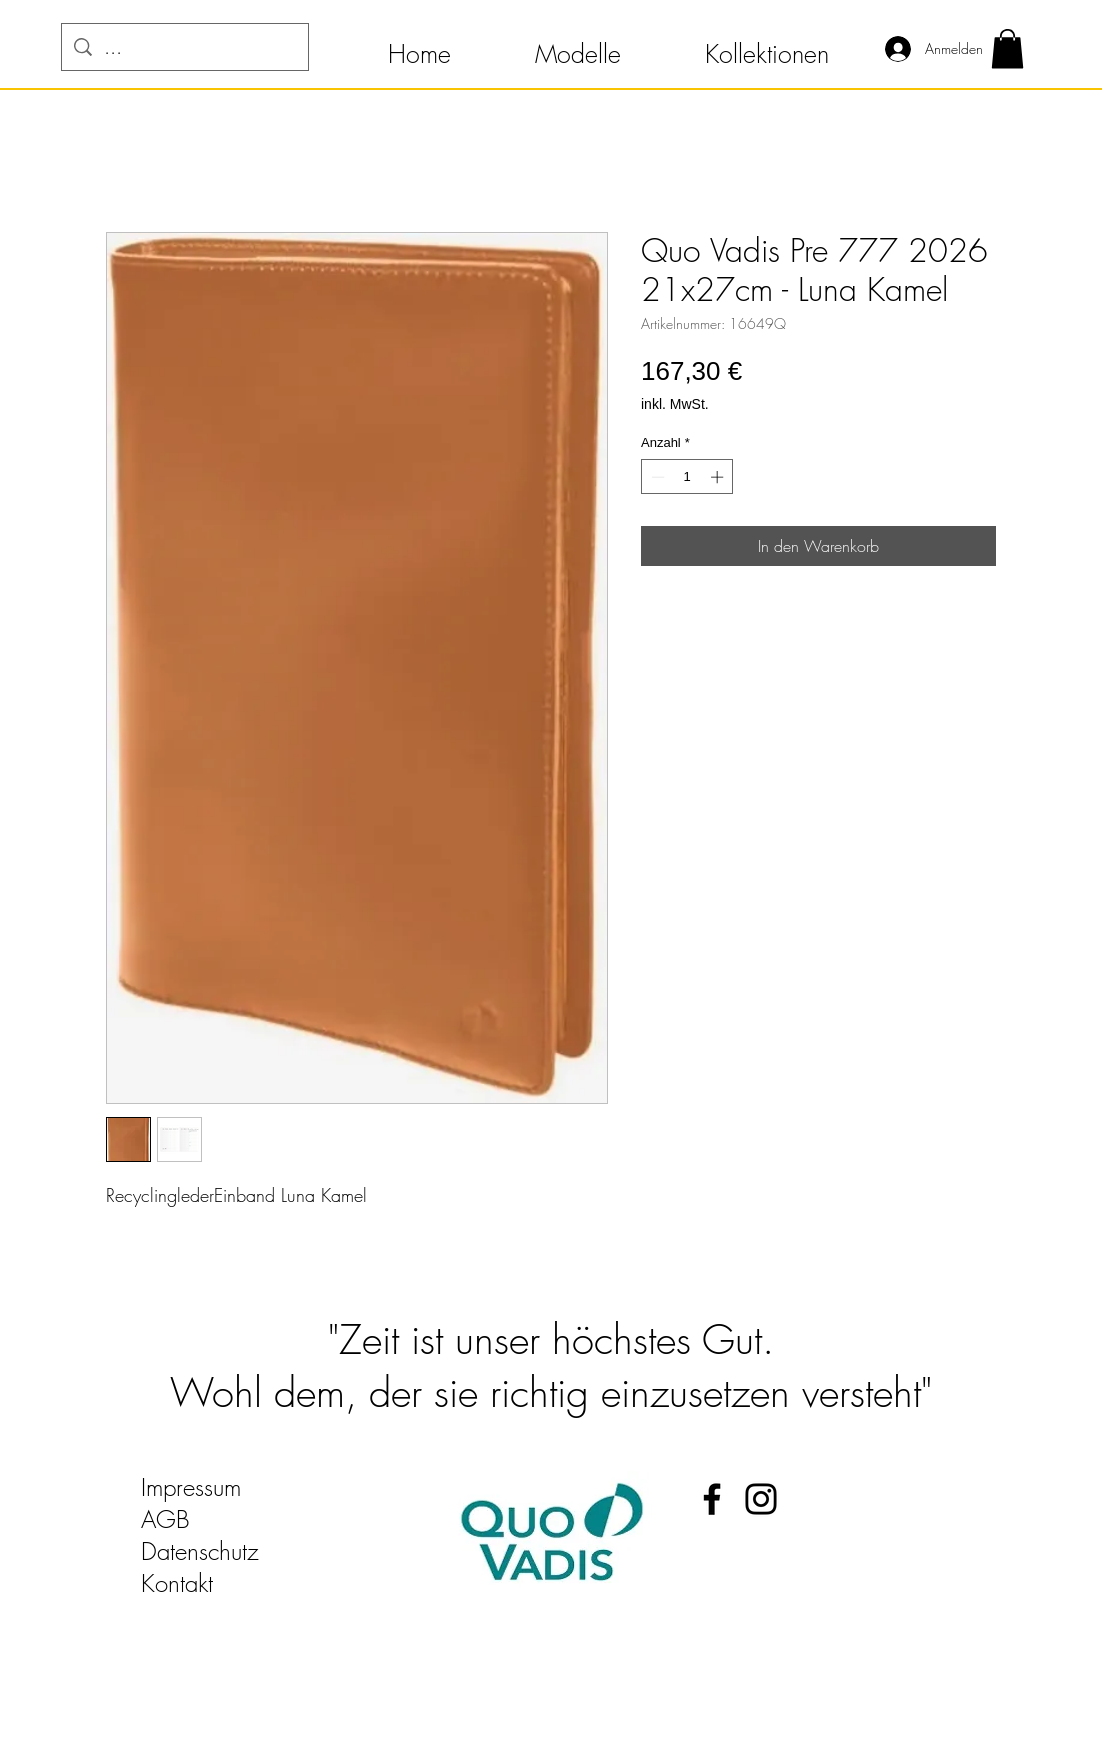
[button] (419, 45)
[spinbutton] (687, 477)
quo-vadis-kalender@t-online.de (292, 1615)
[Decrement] (656, 477)
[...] (185, 47)
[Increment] (719, 477)
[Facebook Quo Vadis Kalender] (712, 1499)
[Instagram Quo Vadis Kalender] (761, 1499)
